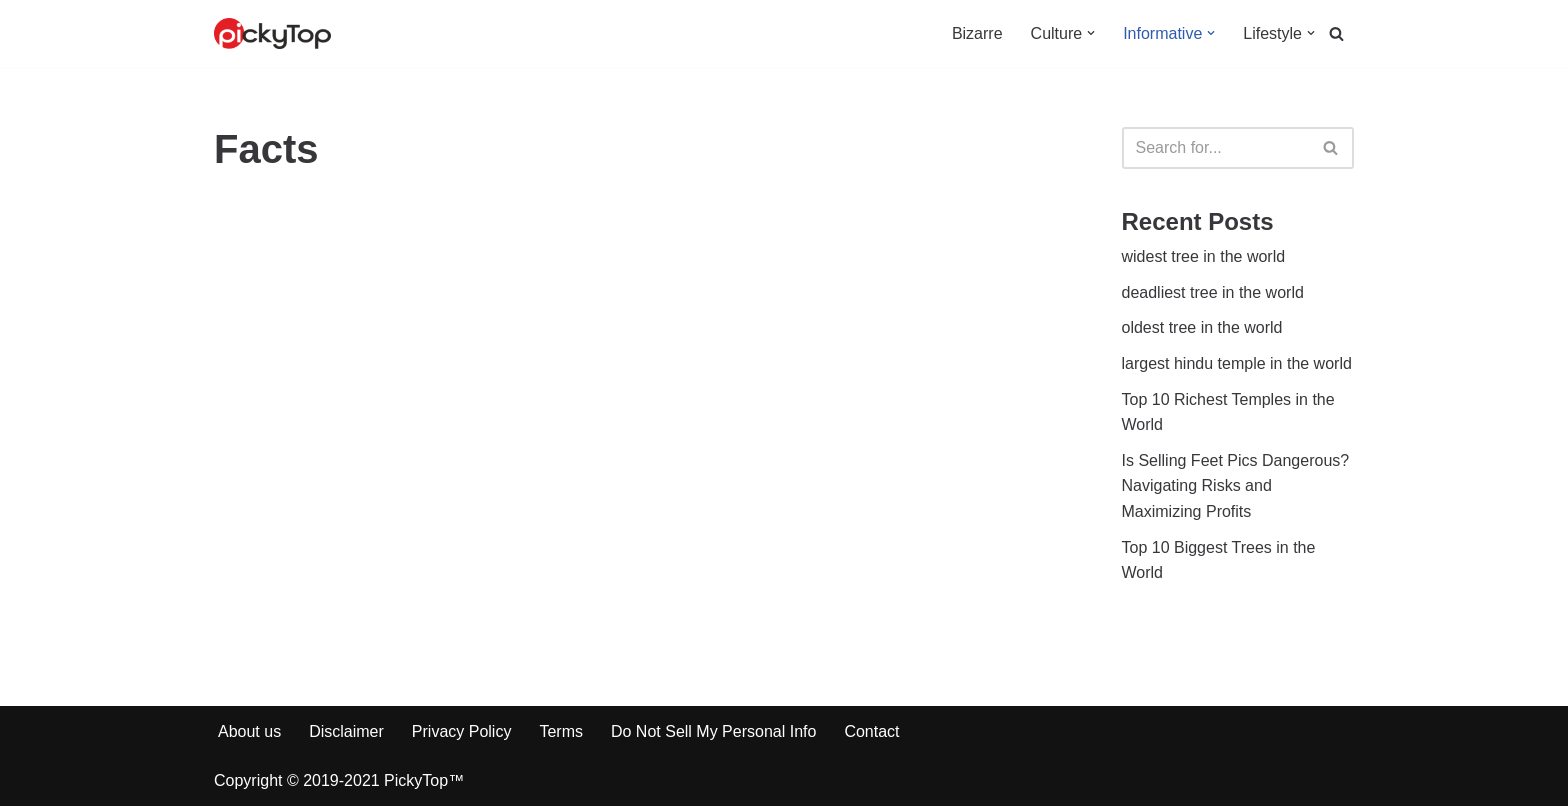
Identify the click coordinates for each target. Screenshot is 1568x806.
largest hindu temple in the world (1237, 363)
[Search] (1336, 33)
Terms (561, 731)
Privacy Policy (462, 731)
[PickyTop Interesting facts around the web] (272, 33)
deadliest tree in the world (1213, 292)
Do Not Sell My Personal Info (713, 731)
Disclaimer (346, 731)
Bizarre (977, 33)
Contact (871, 731)
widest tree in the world (1204, 256)
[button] (1091, 33)
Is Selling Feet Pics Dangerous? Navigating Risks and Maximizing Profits (1236, 486)
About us (249, 731)
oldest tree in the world (1202, 327)
